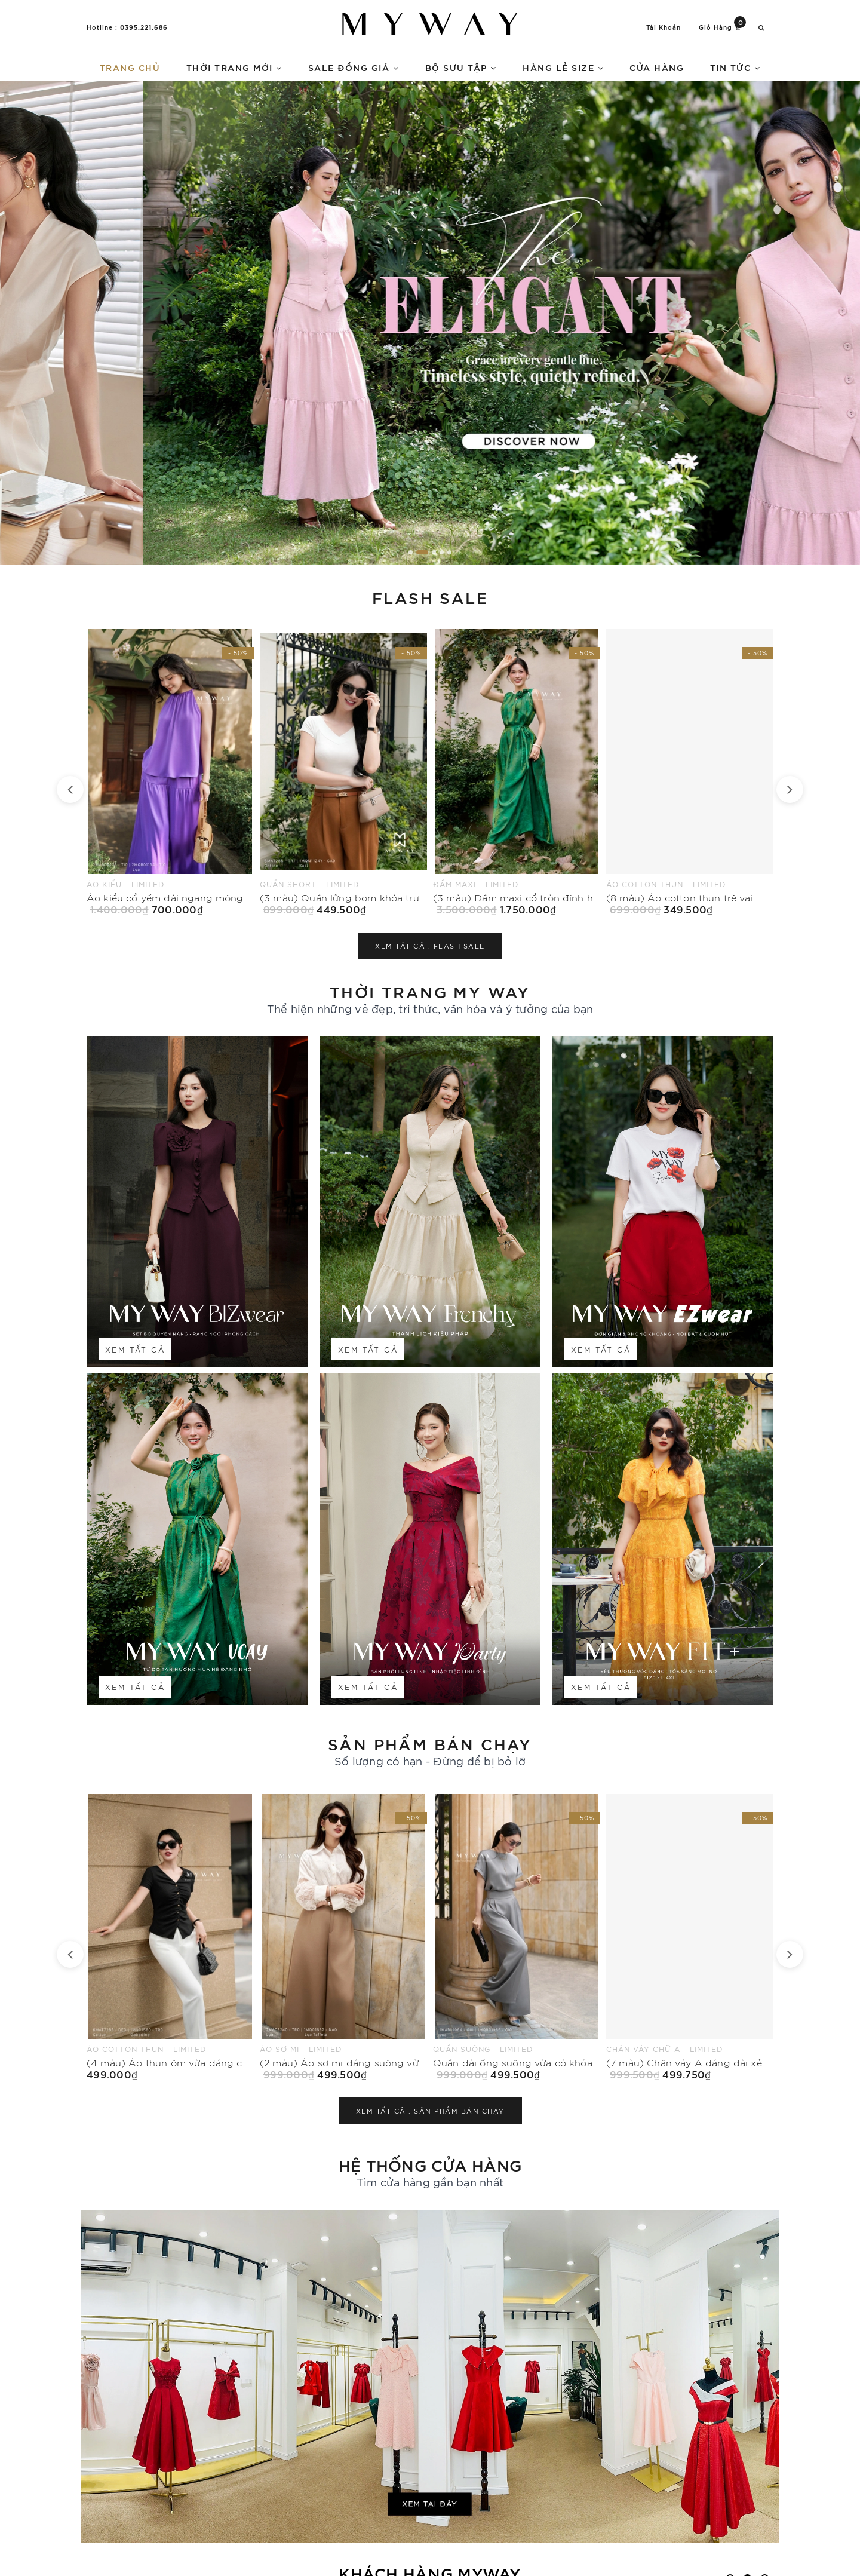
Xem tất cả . (430, 946)
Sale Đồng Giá (354, 67)
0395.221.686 (144, 27)
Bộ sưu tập (461, 67)
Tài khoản (663, 27)
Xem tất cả (135, 1349)
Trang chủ (130, 67)
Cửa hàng (656, 67)
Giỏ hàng (722, 26)
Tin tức (735, 67)
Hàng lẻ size (563, 67)
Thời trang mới (234, 67)
